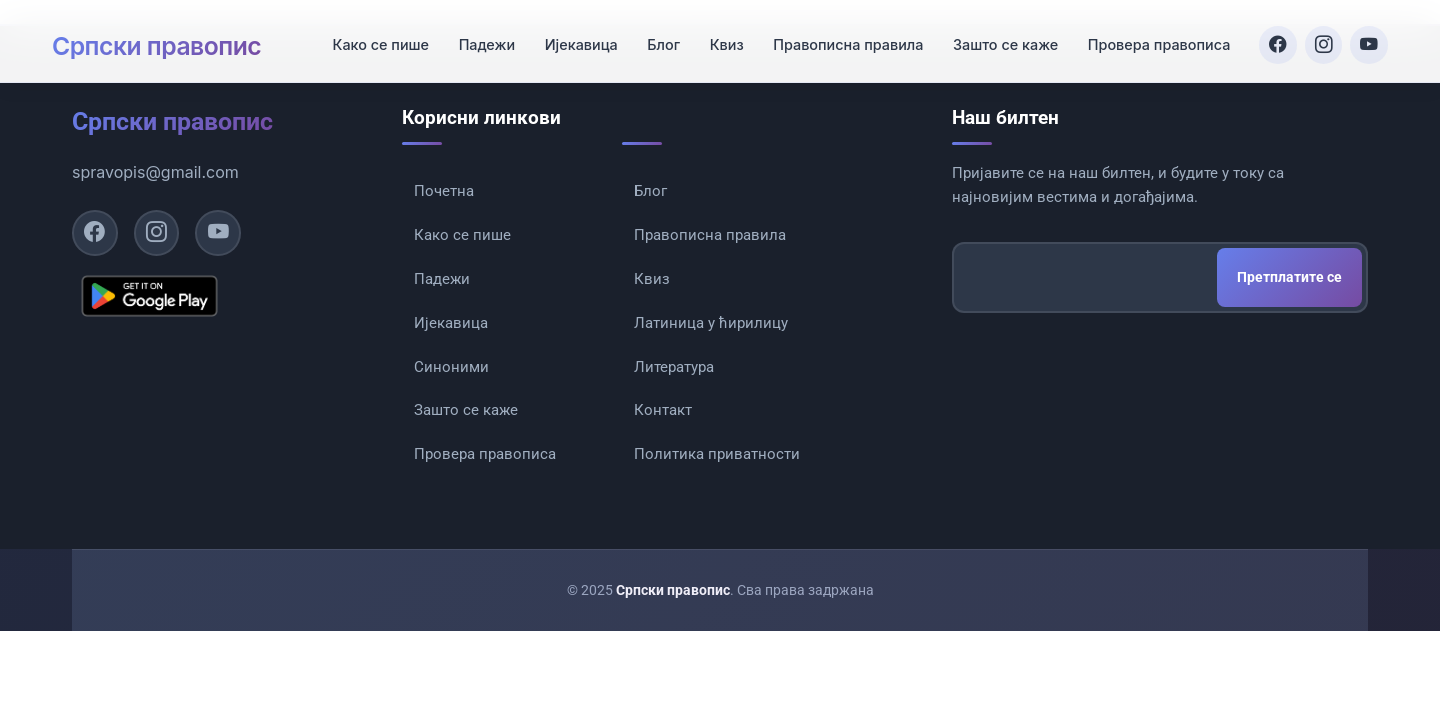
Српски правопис (172, 36)
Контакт (663, 437)
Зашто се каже (998, 36)
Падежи (480, 36)
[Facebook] (1272, 36)
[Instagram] (1320, 36)
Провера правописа (1152, 36)
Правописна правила (841, 36)
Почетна (444, 191)
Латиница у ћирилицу (711, 339)
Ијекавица (574, 36)
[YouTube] (1368, 36)
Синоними (451, 388)
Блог (656, 36)
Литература (674, 388)
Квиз (720, 36)
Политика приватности (717, 487)
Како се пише (373, 36)
